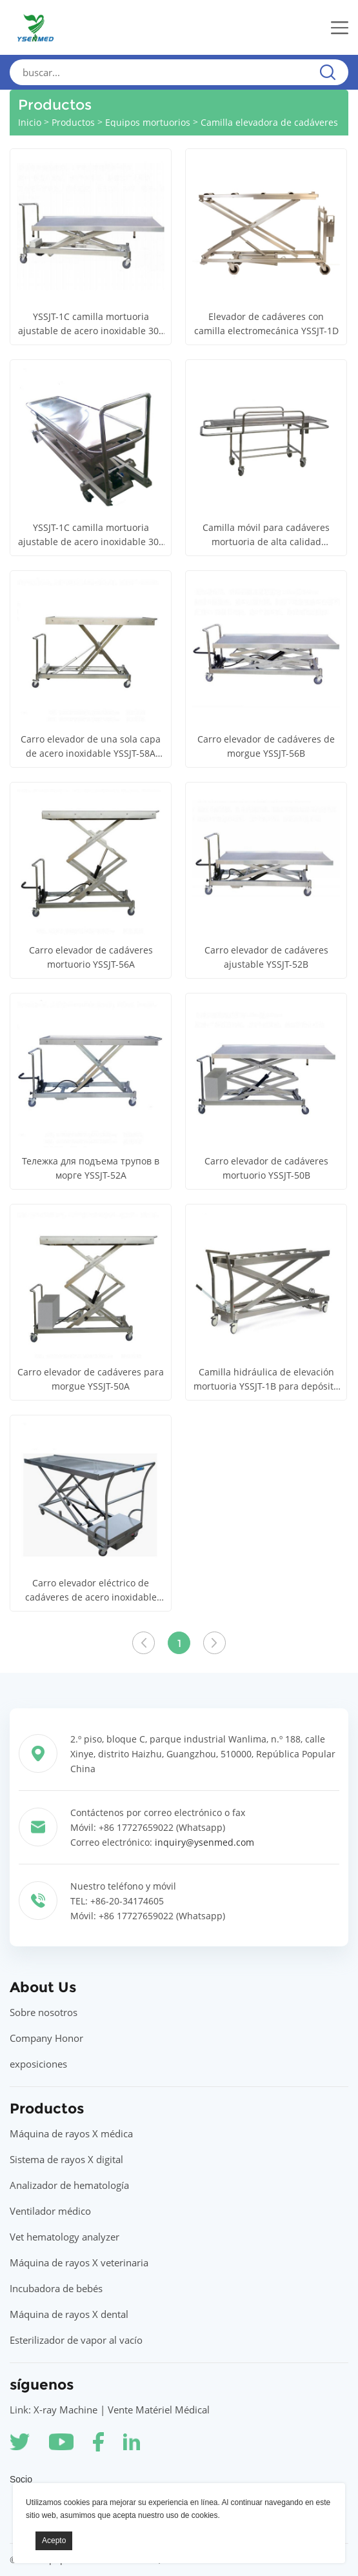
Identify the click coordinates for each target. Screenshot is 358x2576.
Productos (73, 122)
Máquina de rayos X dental (69, 2314)
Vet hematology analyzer (64, 2236)
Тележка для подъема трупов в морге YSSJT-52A (90, 1168)
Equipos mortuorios (147, 122)
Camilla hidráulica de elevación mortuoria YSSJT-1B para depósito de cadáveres (266, 1379)
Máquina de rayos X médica (71, 2133)
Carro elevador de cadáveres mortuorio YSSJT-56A (91, 957)
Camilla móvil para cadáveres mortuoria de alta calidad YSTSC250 (266, 535)
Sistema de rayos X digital (66, 2159)
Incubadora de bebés (56, 2288)
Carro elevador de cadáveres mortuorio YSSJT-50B (266, 1168)
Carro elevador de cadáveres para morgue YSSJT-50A (90, 1379)
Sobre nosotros (43, 2012)
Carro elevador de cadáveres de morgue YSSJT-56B (266, 746)
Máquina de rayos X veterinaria (79, 2262)
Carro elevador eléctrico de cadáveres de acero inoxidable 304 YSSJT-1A (91, 1590)
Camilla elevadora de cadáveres (269, 122)
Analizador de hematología (69, 2185)
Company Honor (46, 2038)
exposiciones (38, 2063)
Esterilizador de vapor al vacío (76, 2339)
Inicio (29, 122)
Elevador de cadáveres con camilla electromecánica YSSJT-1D (266, 323)
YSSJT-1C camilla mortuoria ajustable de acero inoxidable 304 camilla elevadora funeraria (91, 324)
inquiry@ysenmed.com (204, 1842)
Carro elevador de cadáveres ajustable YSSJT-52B (266, 957)
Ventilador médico (50, 2210)
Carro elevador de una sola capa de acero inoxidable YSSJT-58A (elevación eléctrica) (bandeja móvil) (91, 747)
